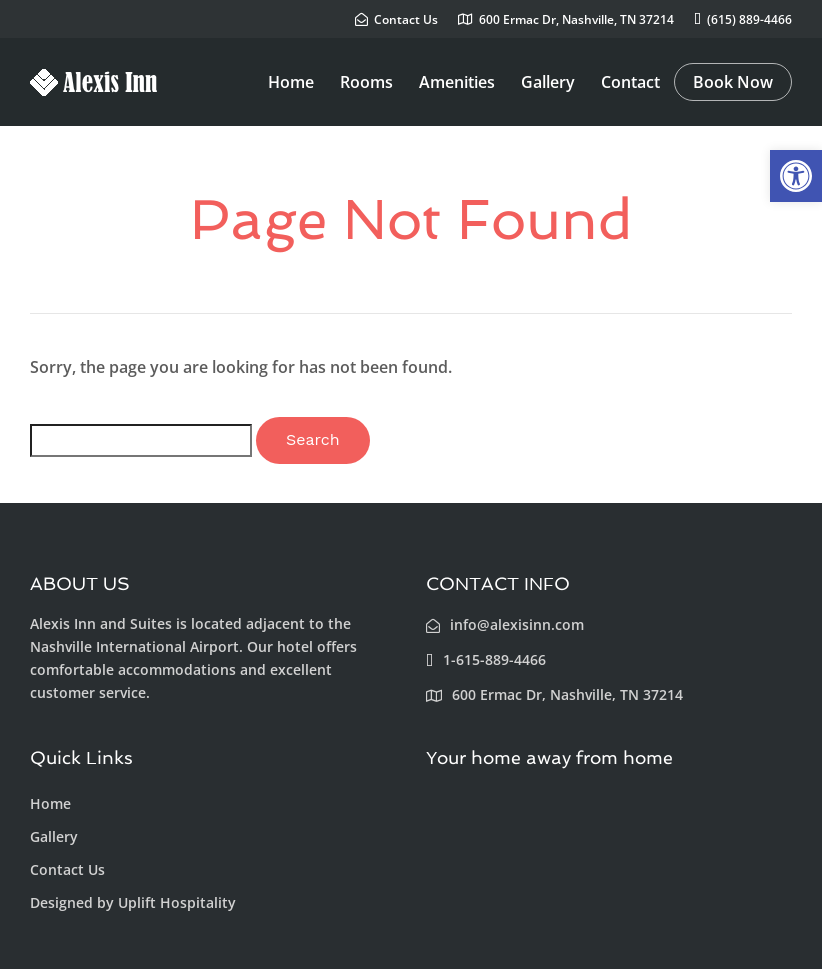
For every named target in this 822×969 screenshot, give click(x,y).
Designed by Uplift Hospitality (133, 902)
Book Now (733, 82)
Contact (630, 82)
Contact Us (67, 869)
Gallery (548, 82)
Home (291, 82)
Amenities (457, 82)
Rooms (366, 82)
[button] (796, 176)
